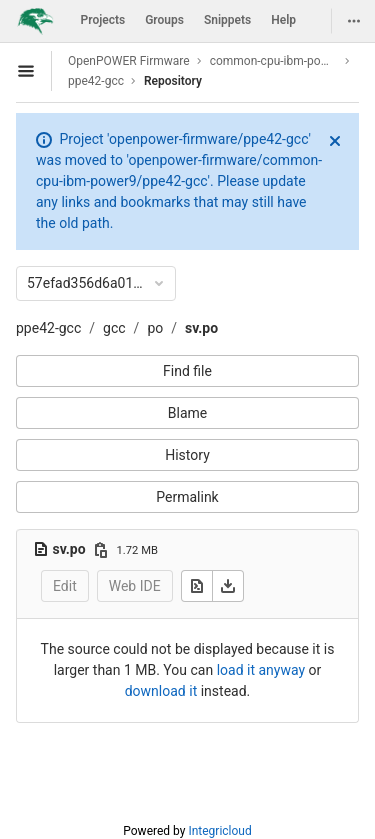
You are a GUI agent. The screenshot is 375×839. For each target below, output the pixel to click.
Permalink (187, 497)
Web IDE (135, 586)
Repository (173, 81)
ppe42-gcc (48, 328)
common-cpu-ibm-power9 (274, 61)
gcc (114, 328)
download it (161, 691)
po (155, 328)
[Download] (228, 586)
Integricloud (219, 831)
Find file (187, 371)
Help (283, 20)
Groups (164, 20)
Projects (103, 20)
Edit (65, 586)
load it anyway (261, 670)
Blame (187, 413)
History (187, 455)
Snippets (227, 20)
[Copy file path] (101, 550)
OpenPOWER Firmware (129, 61)
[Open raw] (197, 586)
